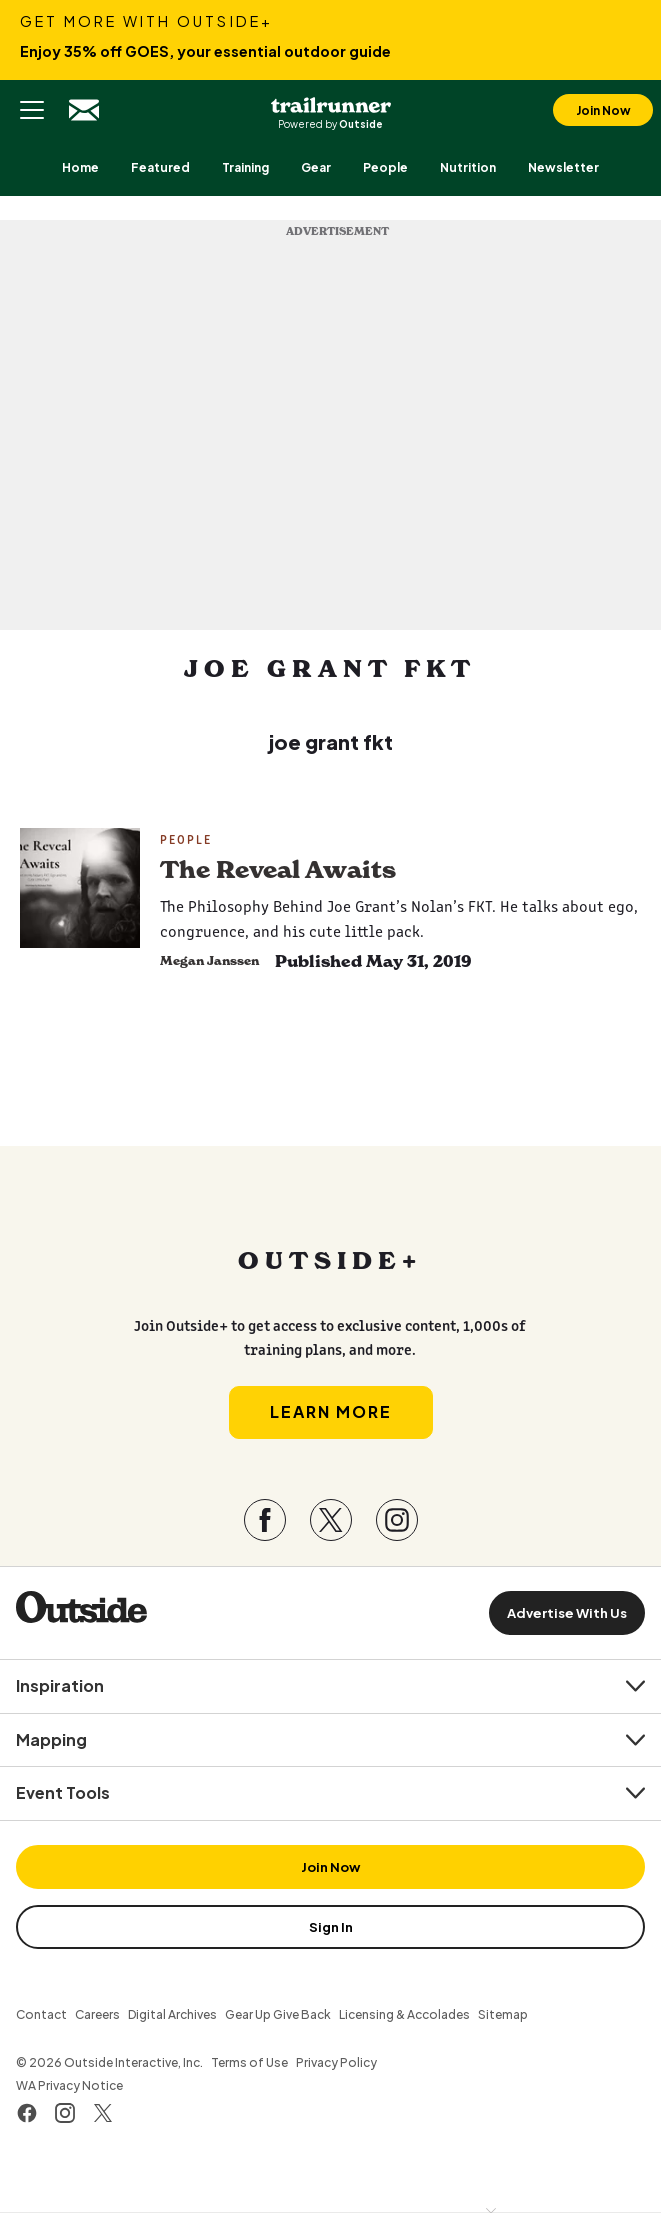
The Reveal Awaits (278, 870)
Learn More (331, 1411)
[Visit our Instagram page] (397, 1520)
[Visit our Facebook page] (265, 1520)
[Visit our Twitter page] (331, 1520)
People (186, 839)
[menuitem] (80, 167)
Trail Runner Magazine (331, 102)
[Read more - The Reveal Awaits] (80, 888)
